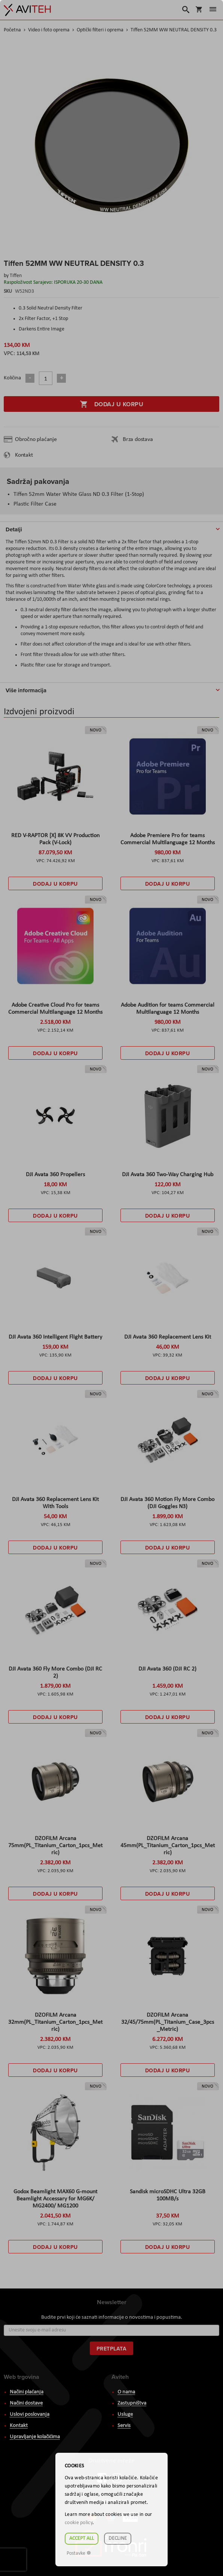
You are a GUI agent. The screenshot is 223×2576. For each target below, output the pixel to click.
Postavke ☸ (79, 2553)
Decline (118, 2538)
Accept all (81, 2538)
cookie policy (78, 2523)
